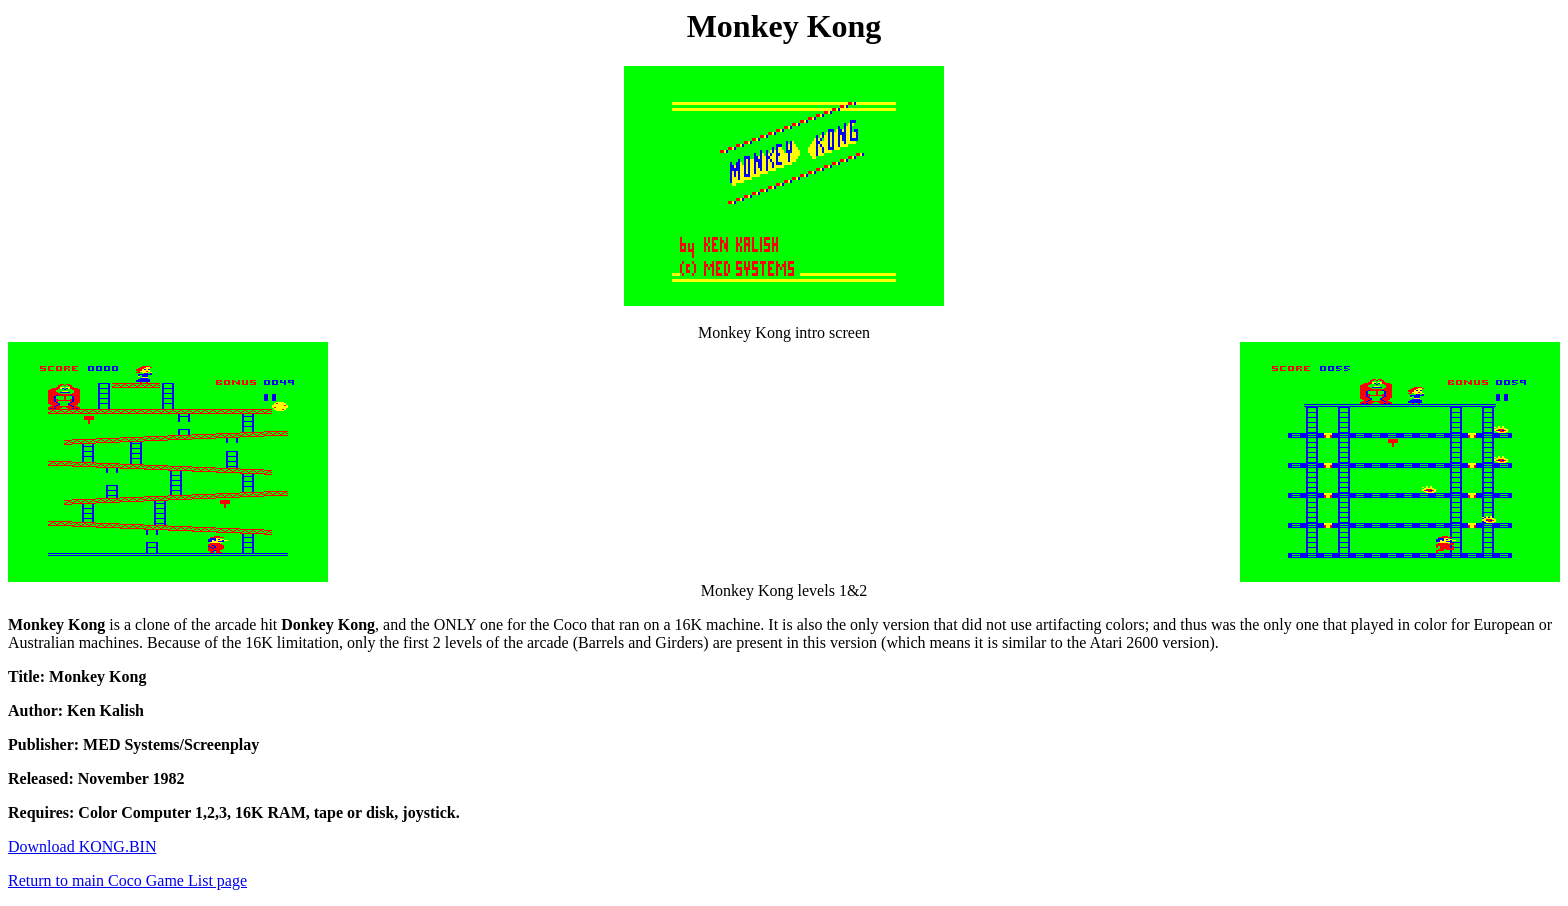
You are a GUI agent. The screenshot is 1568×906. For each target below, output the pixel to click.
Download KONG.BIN (82, 846)
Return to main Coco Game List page (127, 880)
